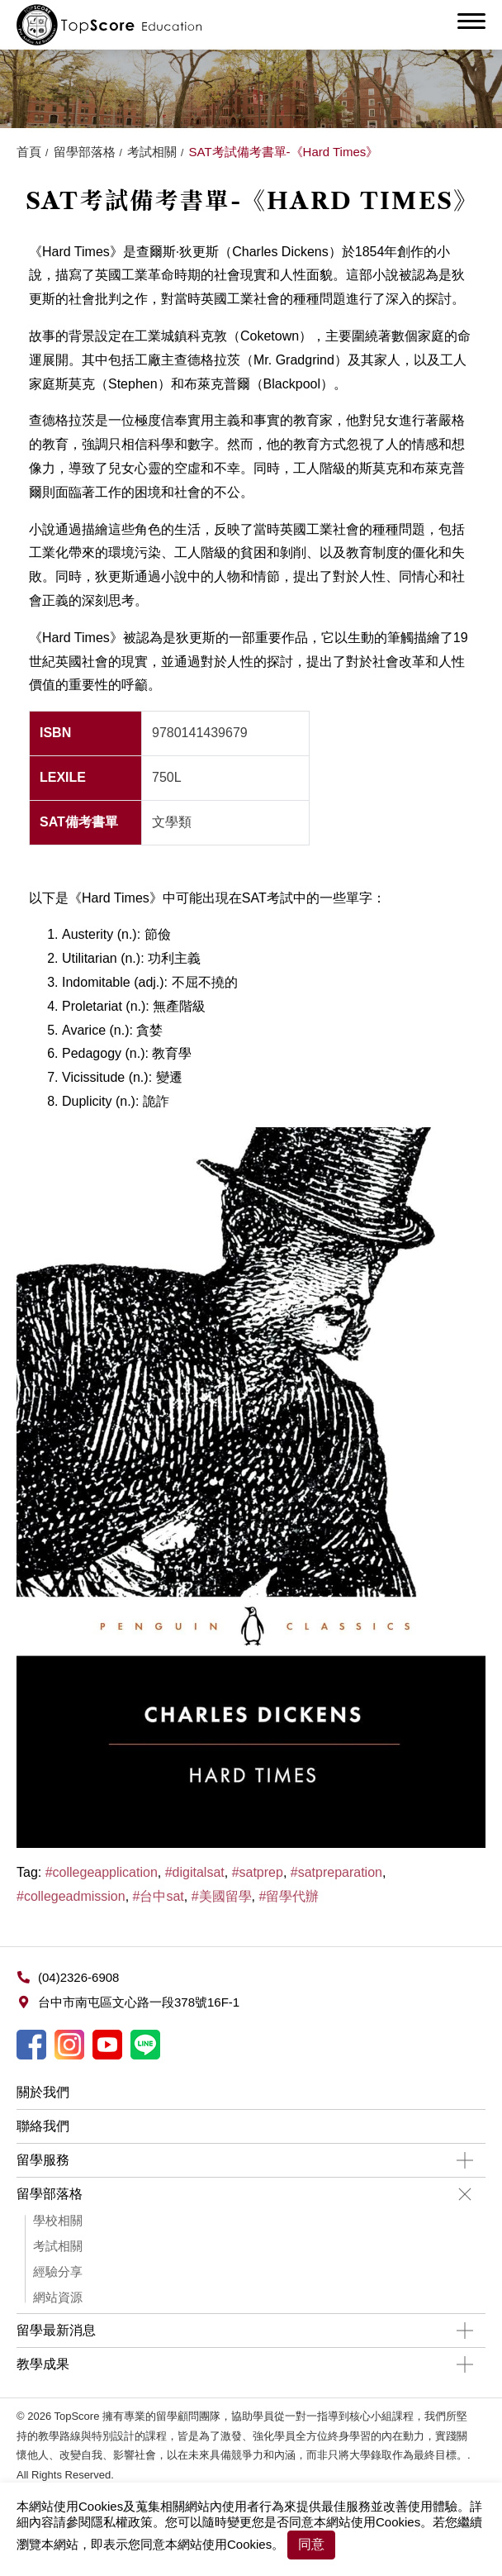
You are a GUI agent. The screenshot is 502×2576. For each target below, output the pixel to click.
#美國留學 (222, 1896)
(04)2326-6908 (78, 1977)
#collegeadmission (71, 1896)
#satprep (257, 1872)
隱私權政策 (122, 2522)
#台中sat (158, 1896)
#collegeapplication (101, 1872)
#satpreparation (336, 1872)
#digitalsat (195, 1872)
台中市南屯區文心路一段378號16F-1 (138, 2002)
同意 (311, 2544)
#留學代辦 (288, 1896)
